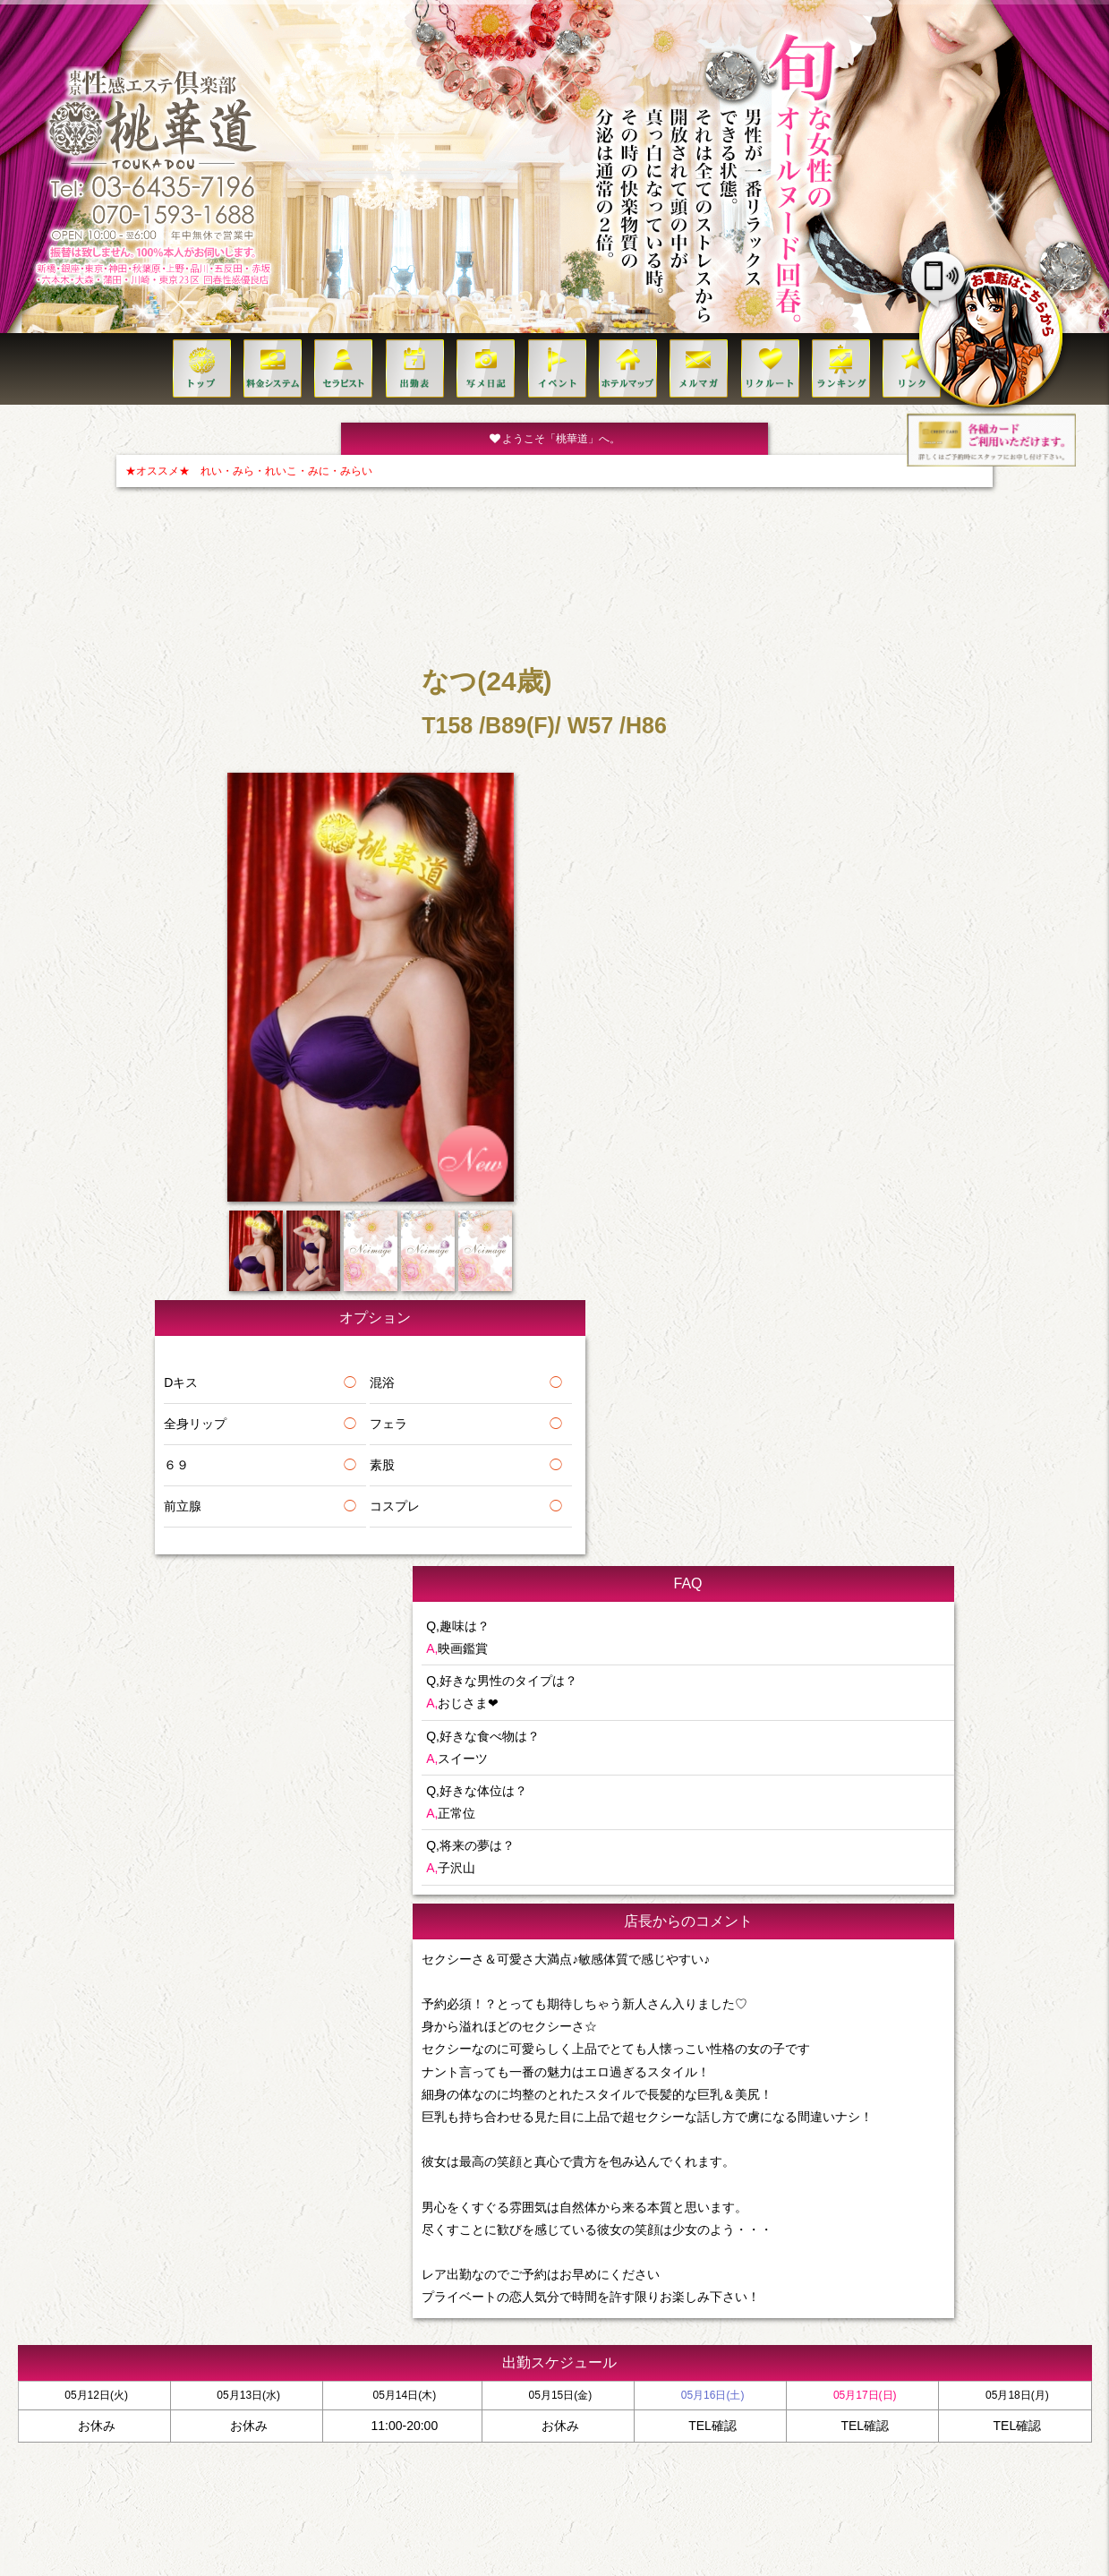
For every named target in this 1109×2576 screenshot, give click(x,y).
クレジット (918, 2273)
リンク (975, 2273)
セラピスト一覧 (277, 2273)
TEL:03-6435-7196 (554, 2311)
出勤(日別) (353, 2273)
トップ (134, 2273)
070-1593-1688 (570, 2340)
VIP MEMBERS (707, 2273)
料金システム (196, 2273)
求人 (645, 2273)
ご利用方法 (783, 2273)
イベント (598, 2273)
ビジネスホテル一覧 (516, 2273)
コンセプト (850, 2273)
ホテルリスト (424, 2273)
